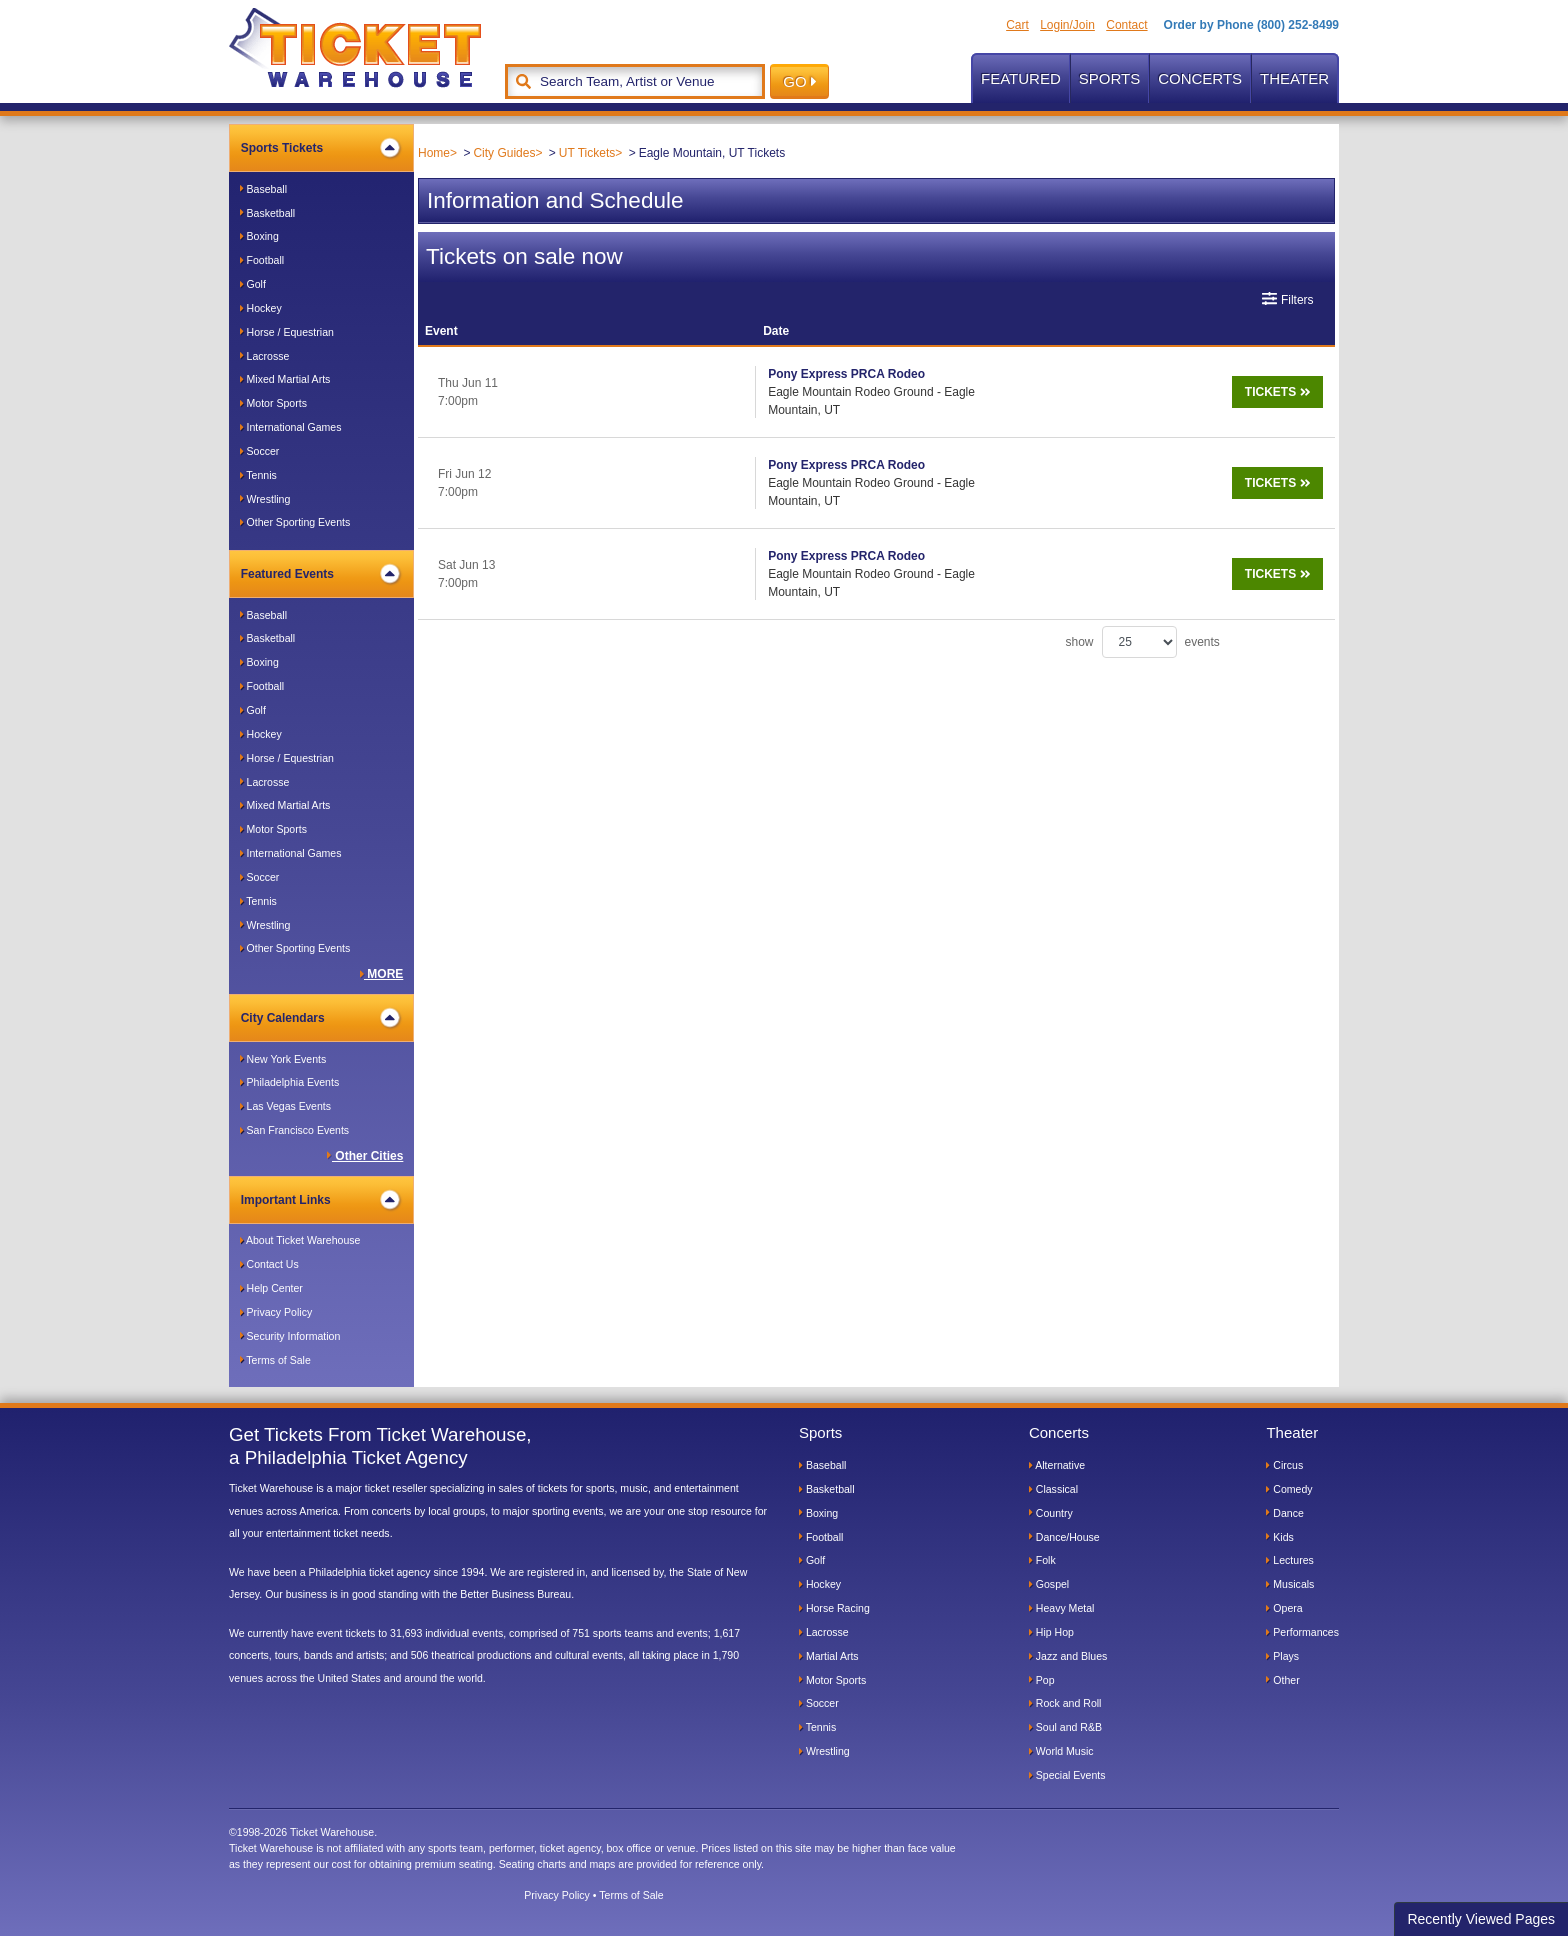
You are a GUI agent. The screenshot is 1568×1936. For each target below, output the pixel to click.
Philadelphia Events (290, 1082)
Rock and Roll (1065, 1703)
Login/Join (1067, 25)
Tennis (258, 475)
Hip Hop (1051, 1632)
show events (1143, 588)
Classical (1053, 1489)
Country (1051, 1513)
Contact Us (269, 1264)
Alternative (1057, 1465)
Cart (1017, 25)
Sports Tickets (320, 148)
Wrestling (265, 499)
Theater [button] (1294, 78)
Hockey (261, 308)
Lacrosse (265, 356)
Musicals (1290, 1584)
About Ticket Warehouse (300, 1240)
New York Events (283, 1059)
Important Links (320, 1200)
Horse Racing (834, 1608)
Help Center (271, 1288)
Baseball (263, 189)
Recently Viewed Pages (1481, 1919)
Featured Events (320, 574)
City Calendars (320, 1018)
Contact (1126, 25)
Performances (1302, 1632)
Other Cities (365, 1156)
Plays (1282, 1656)
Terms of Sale (275, 1360)
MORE (382, 974)
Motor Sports (273, 403)
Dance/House (1064, 1537)
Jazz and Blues (1068, 1656)
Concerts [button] (1200, 78)
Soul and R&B (1065, 1727)
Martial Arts (829, 1656)
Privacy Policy (276, 1312)
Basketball (268, 213)
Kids (1279, 1537)
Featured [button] (1021, 78)
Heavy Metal (1062, 1608)
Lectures (1289, 1560)
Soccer (260, 451)
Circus (1284, 1465)
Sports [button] (1109, 78)
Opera (1284, 1608)
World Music (1061, 1751)
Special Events (1067, 1775)
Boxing (259, 236)
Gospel (1049, 1584)
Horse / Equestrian (287, 332)
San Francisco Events (294, 1130)
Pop (1042, 1680)
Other (1282, 1680)
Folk (1042, 1560)
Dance (1284, 1513)
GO (799, 81)
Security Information (290, 1336)
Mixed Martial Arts (285, 379)
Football (262, 260)
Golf (253, 284)
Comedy (1289, 1489)
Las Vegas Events (285, 1106)
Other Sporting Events (295, 522)
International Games (291, 427)
